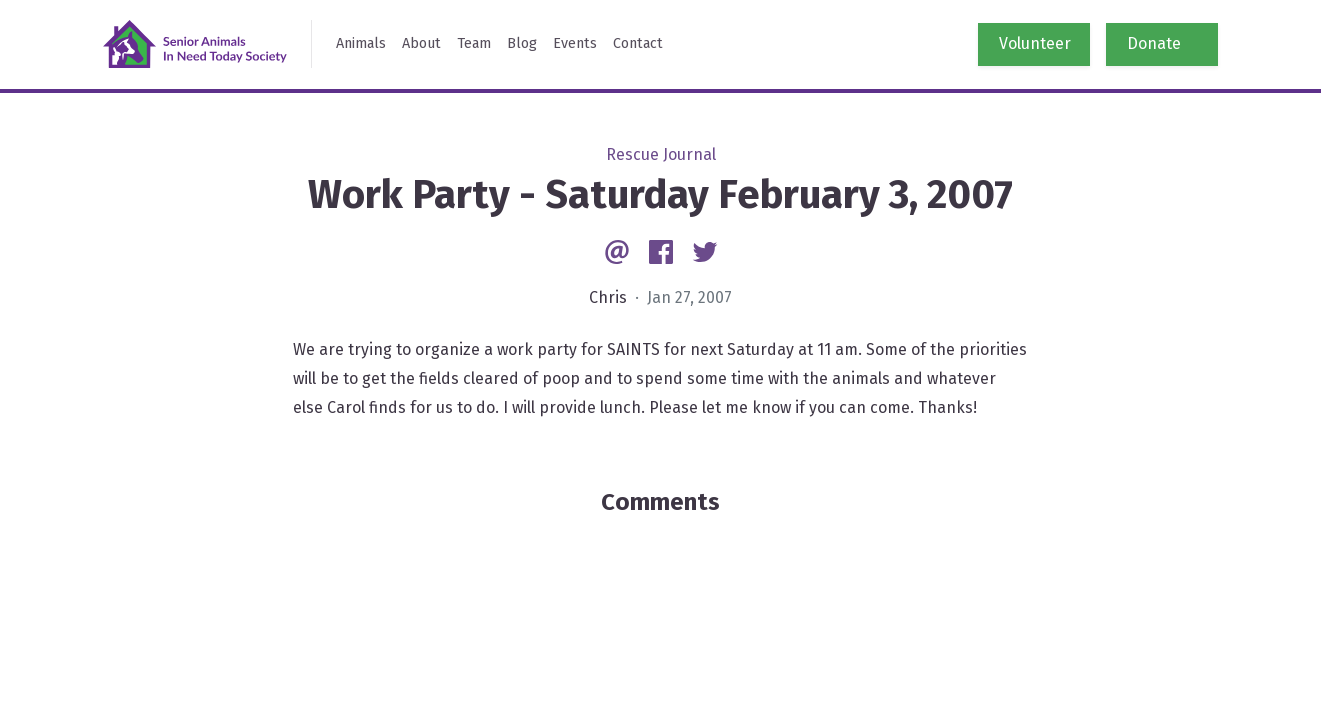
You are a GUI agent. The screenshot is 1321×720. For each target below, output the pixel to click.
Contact (638, 43)
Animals (361, 43)
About (421, 43)
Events (575, 43)
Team (474, 43)
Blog (522, 43)
